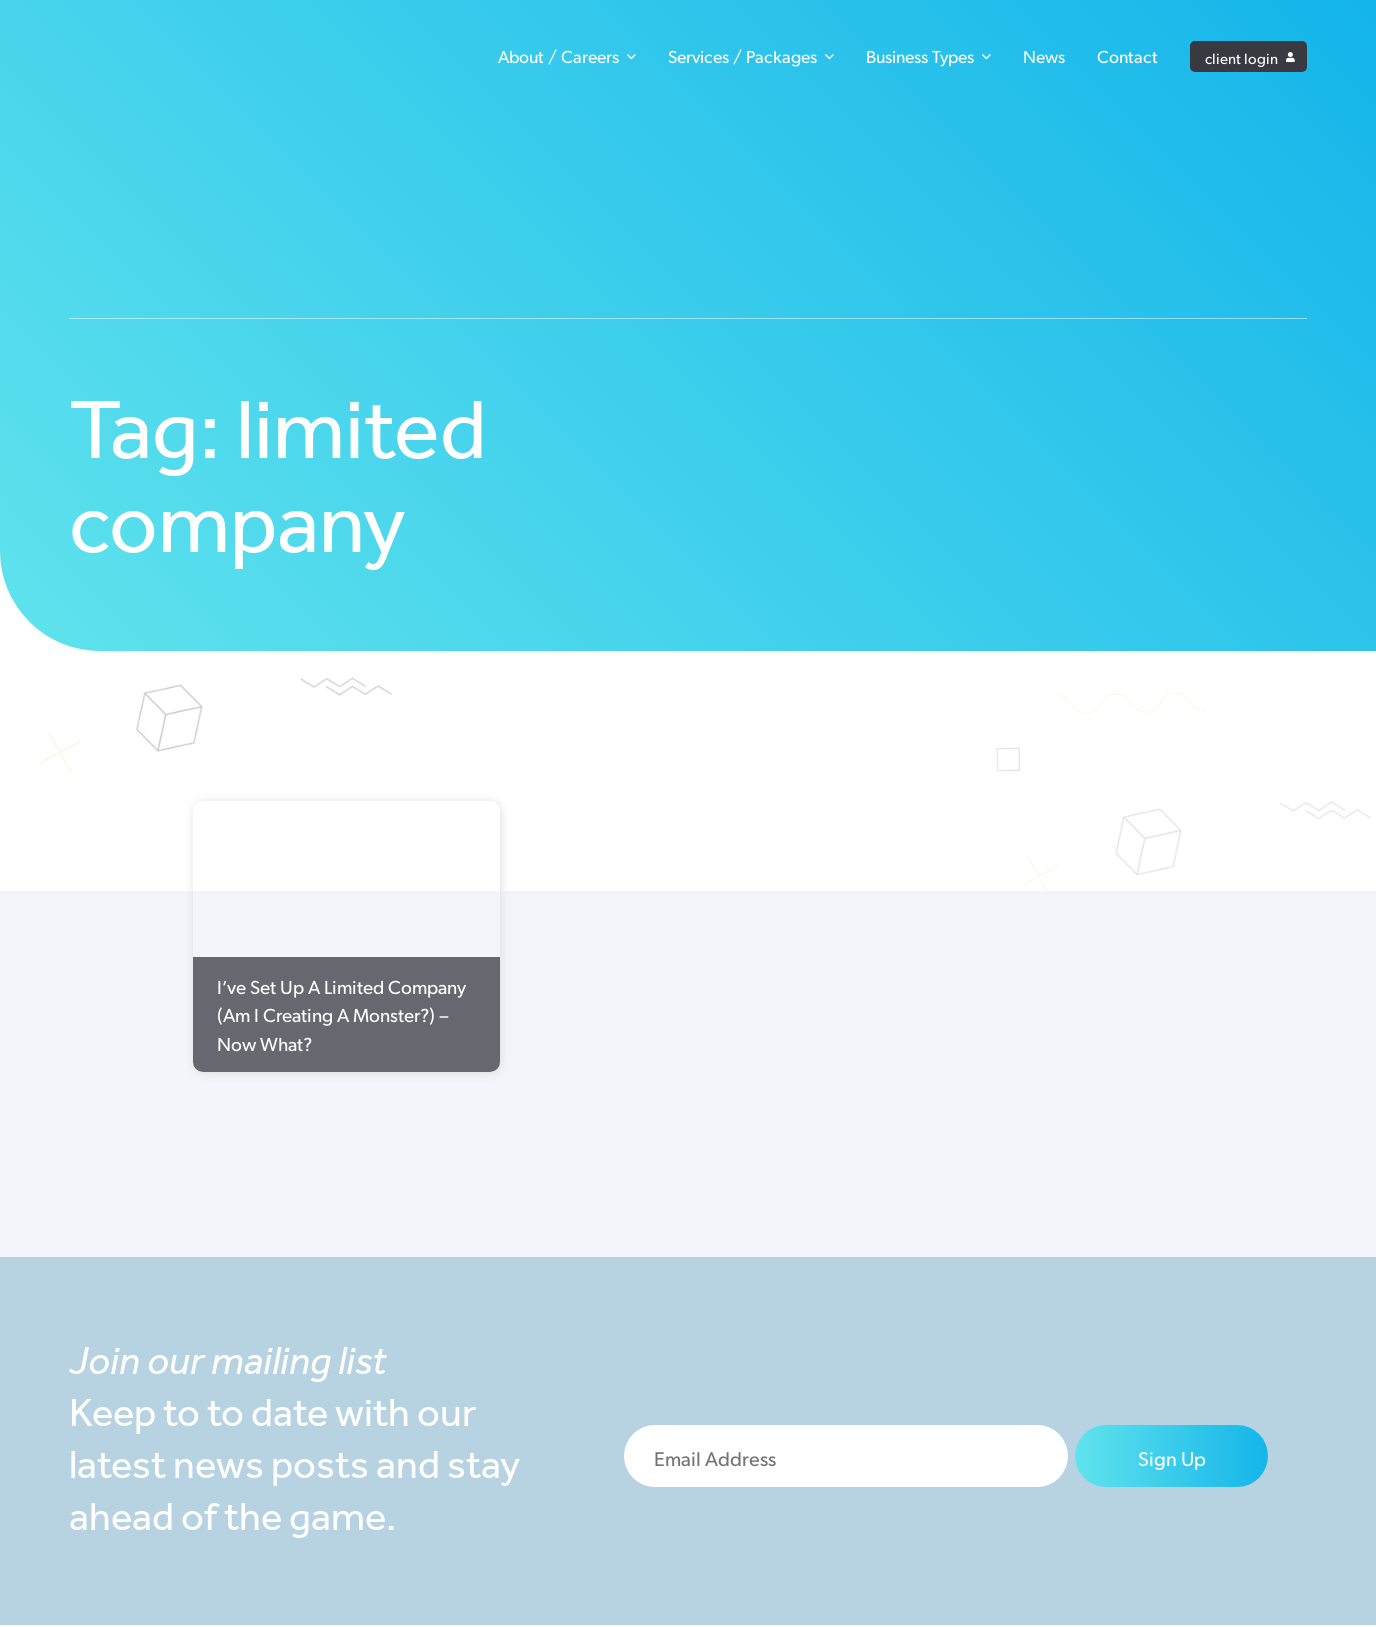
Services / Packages (751, 57)
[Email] (846, 1456)
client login (1250, 57)
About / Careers (567, 57)
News (1044, 57)
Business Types (928, 57)
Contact (1127, 57)
